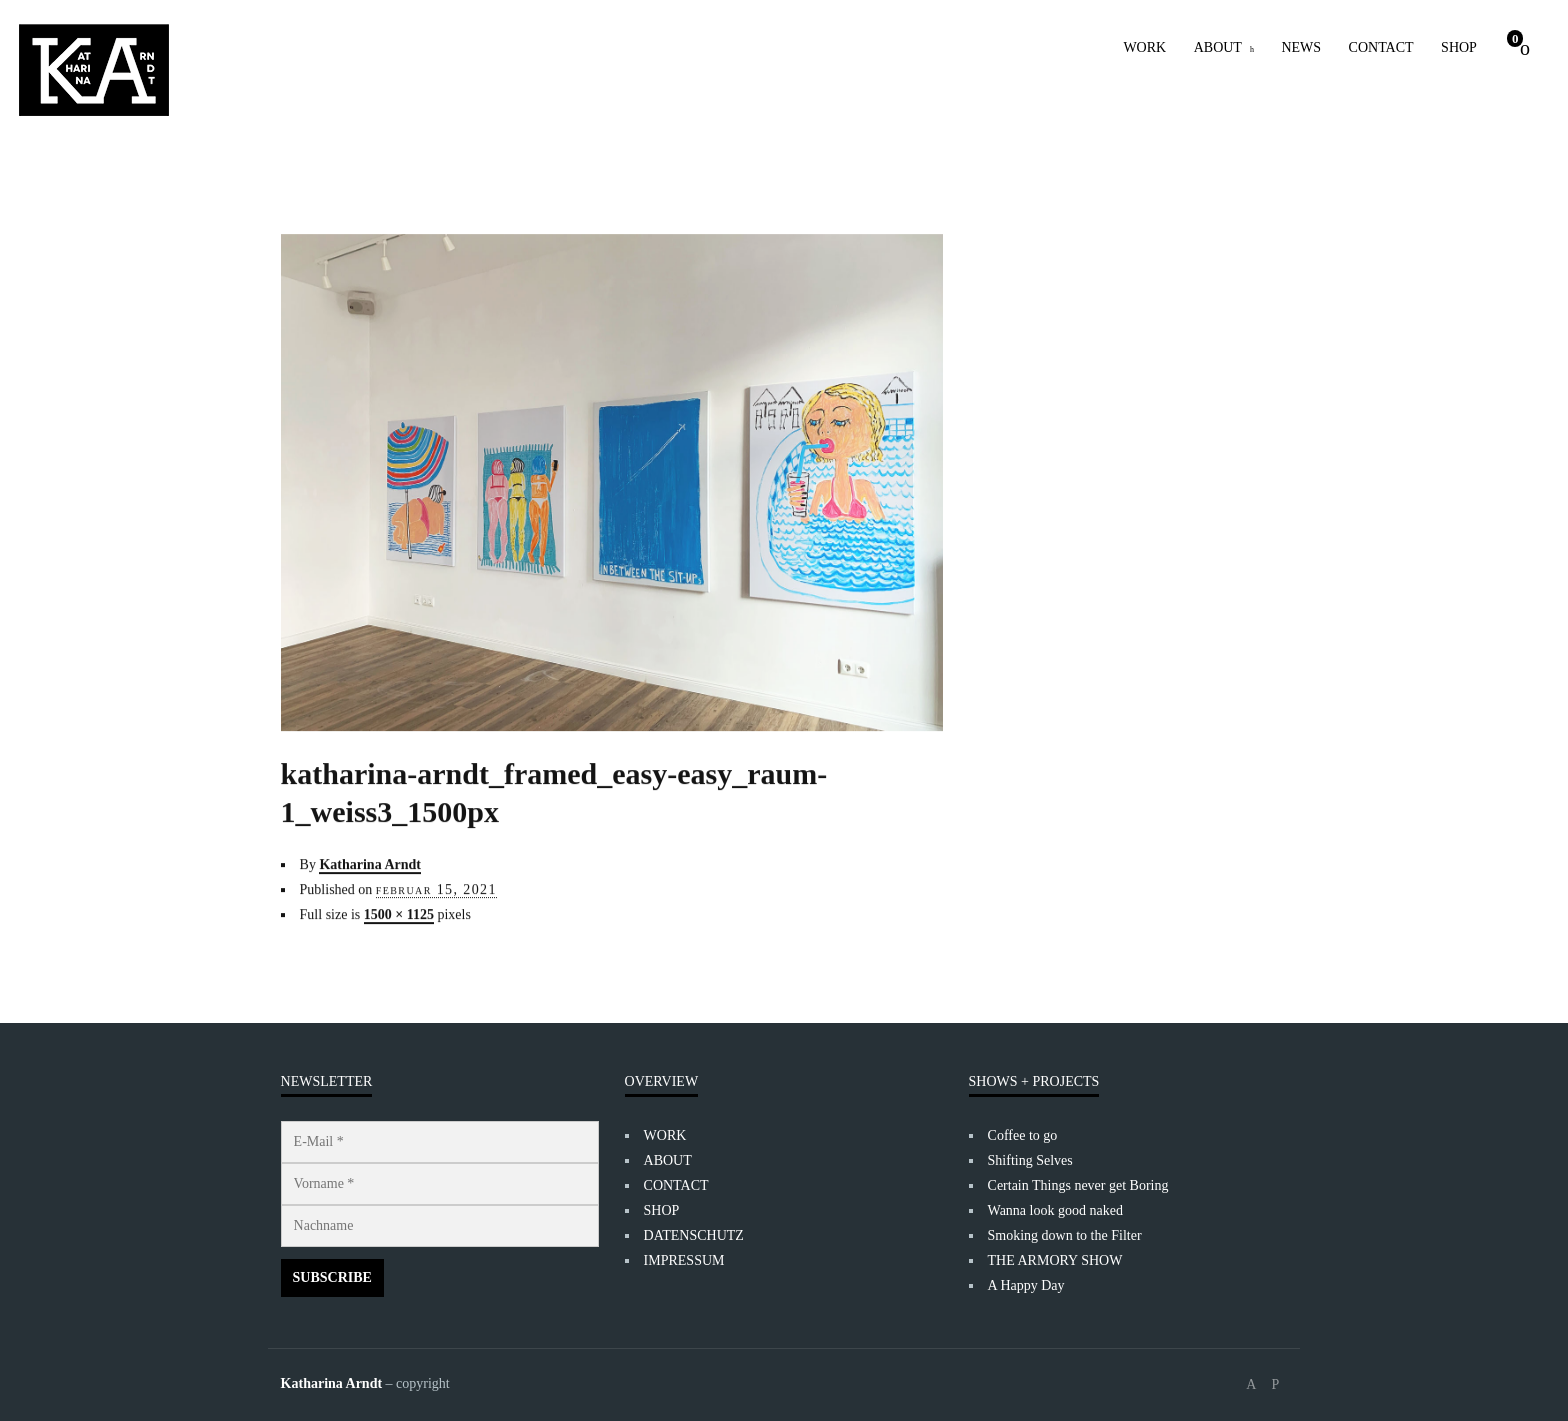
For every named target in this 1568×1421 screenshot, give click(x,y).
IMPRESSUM (684, 1260)
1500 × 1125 (399, 906)
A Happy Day (1026, 1285)
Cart (1515, 38)
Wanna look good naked (1055, 1210)
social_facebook (1251, 1385)
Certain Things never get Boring (1078, 1185)
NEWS (1301, 47)
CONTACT (1381, 47)
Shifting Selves (1030, 1160)
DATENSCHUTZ (694, 1235)
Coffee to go (1023, 1135)
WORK (1144, 47)
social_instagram (1275, 1385)
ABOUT (1218, 47)
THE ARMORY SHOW (1055, 1260)
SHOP (1459, 47)
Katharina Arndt (370, 856)
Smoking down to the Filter (1065, 1235)
